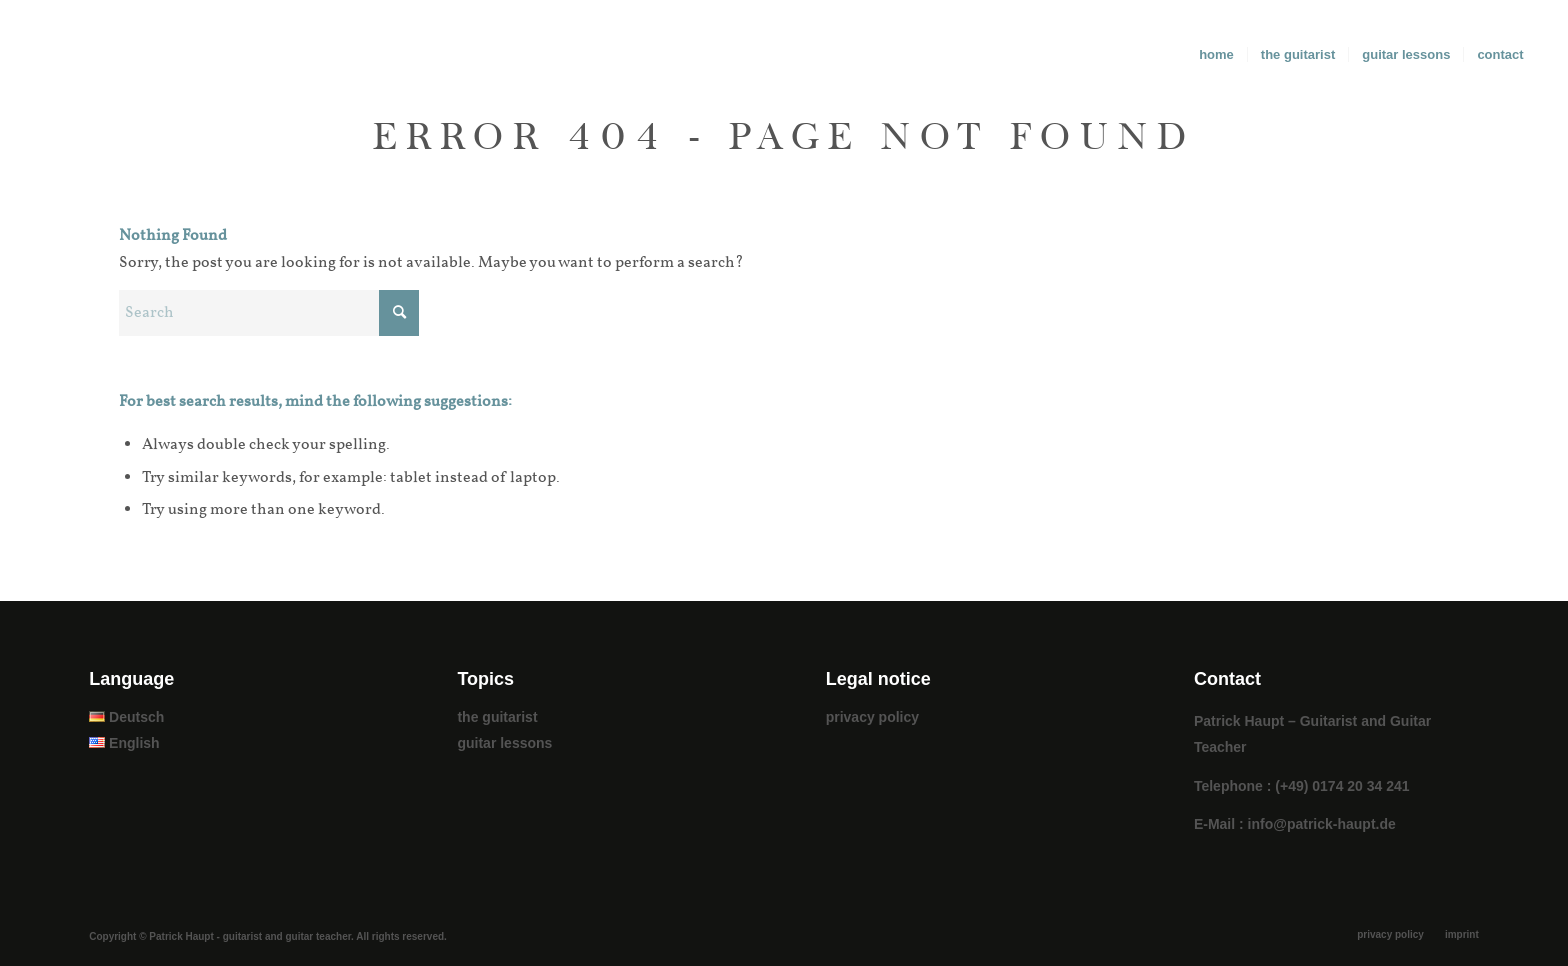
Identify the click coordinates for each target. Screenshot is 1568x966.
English (124, 743)
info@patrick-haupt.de (1322, 824)
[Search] (269, 313)
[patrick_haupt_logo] (76, 55)
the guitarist (497, 717)
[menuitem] (1216, 55)
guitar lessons (504, 743)
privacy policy (872, 717)
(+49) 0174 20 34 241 (1342, 786)
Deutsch (126, 717)
